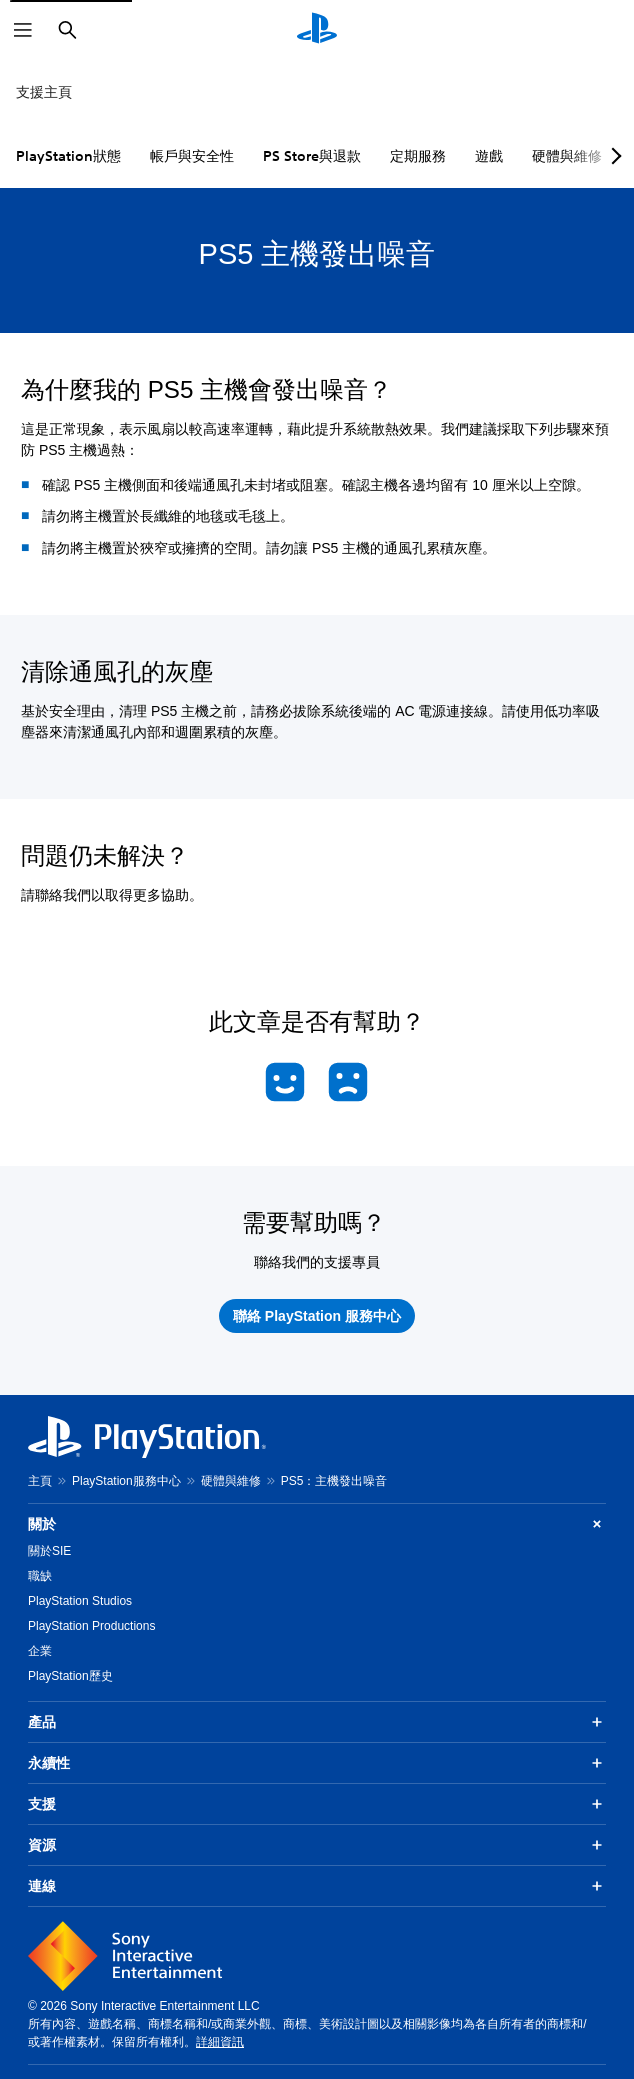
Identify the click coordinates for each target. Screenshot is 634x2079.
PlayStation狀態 (68, 156)
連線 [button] (317, 1886)
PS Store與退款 (312, 156)
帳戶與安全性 (192, 156)
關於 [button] (317, 1524)
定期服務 (418, 156)
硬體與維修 (231, 1481)
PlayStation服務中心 (126, 1481)
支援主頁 (44, 92)
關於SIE (49, 1551)
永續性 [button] (317, 1763)
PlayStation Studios (80, 1601)
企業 (40, 1651)
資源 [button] (317, 1845)
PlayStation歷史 (70, 1676)
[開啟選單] (23, 30)
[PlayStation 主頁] (317, 30)
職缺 (40, 1576)
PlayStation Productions (91, 1626)
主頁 (40, 1481)
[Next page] (613, 156)
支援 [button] (317, 1804)
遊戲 (489, 156)
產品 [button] (317, 1722)
